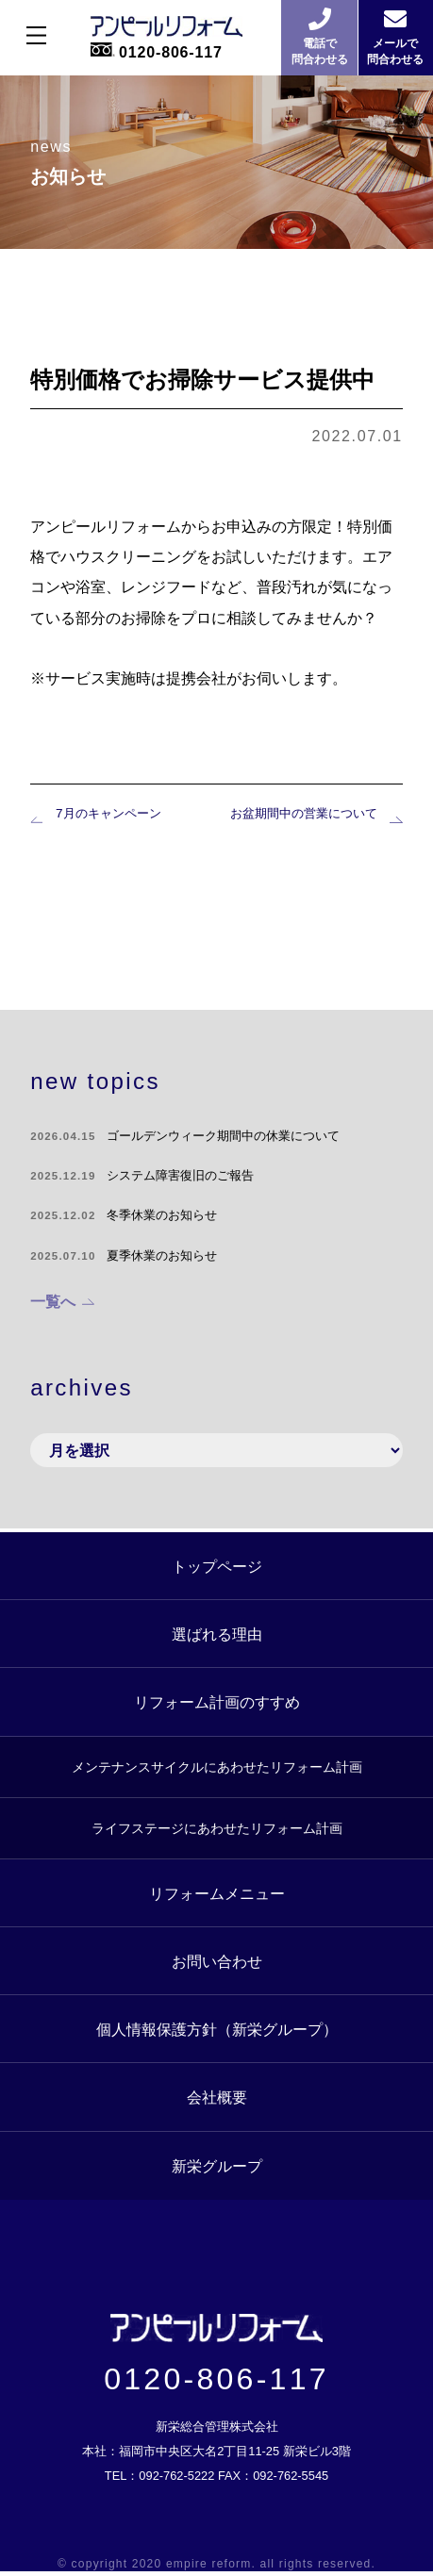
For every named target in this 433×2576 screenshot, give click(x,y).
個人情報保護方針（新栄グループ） (217, 2028)
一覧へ (52, 1303)
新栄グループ (217, 2163)
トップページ (217, 1564)
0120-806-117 (216, 2383)
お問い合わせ (217, 1959)
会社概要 (217, 2096)
